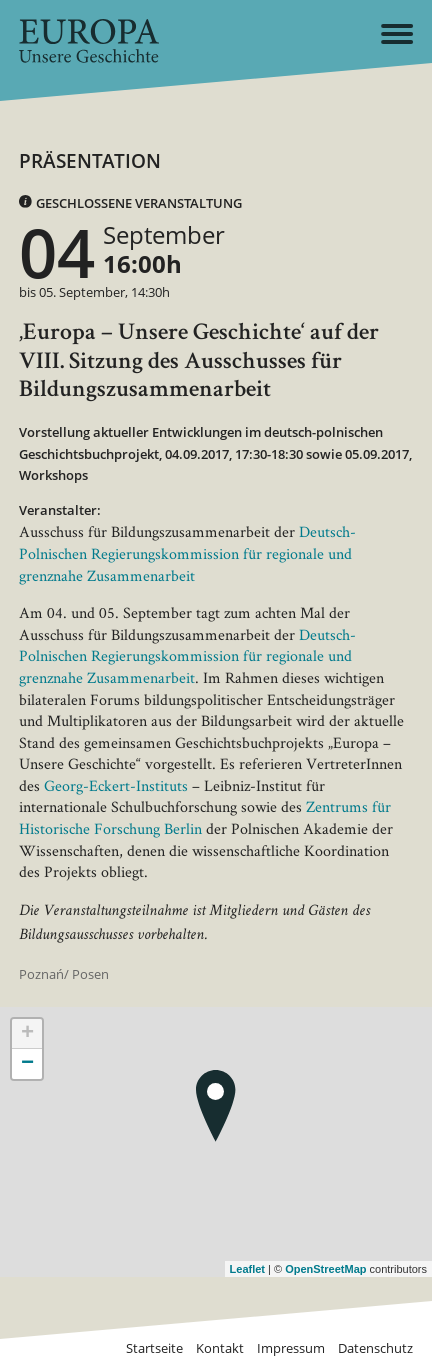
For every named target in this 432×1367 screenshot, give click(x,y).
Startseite (154, 1348)
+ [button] (27, 1034)
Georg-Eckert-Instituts (116, 785)
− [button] (27, 1064)
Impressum (291, 1348)
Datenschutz (375, 1348)
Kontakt (220, 1348)
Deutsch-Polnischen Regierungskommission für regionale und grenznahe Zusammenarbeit (187, 553)
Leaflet (247, 1269)
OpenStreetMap (325, 1269)
